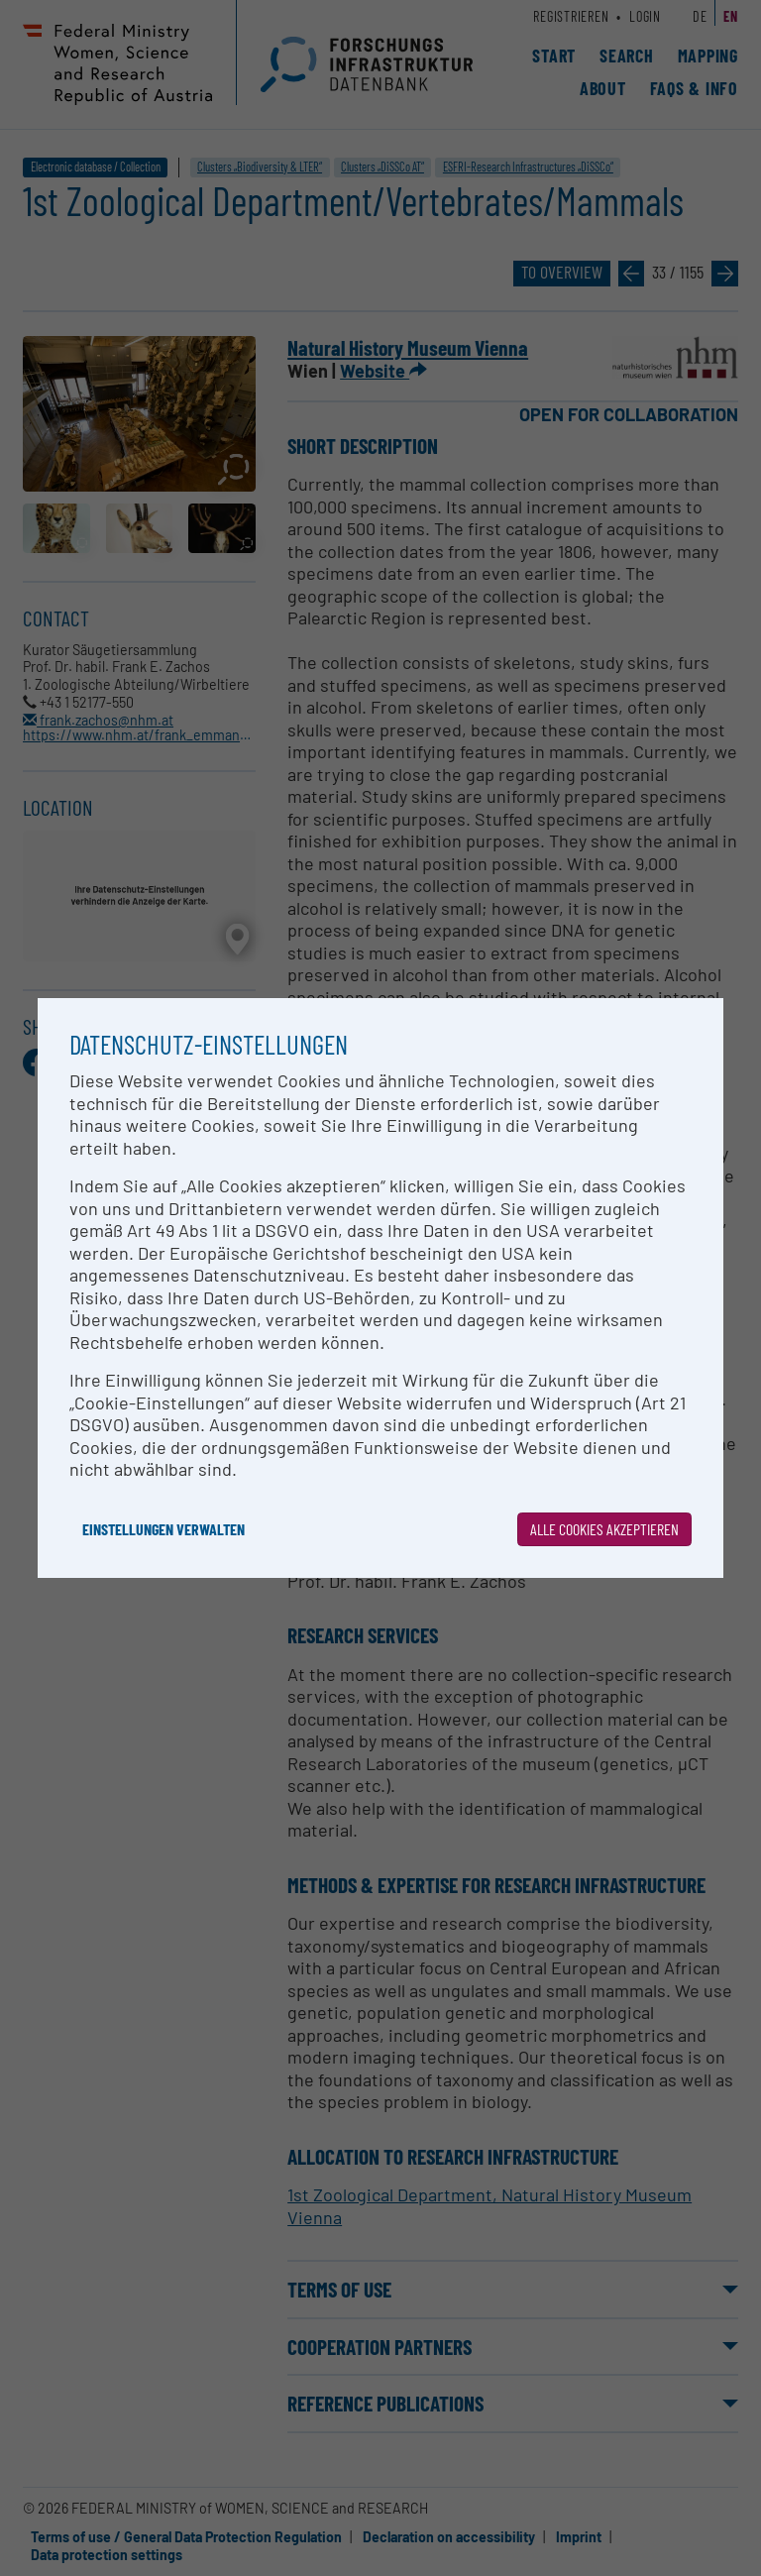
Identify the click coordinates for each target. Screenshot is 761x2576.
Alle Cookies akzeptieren (604, 1528)
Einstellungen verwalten (163, 1528)
